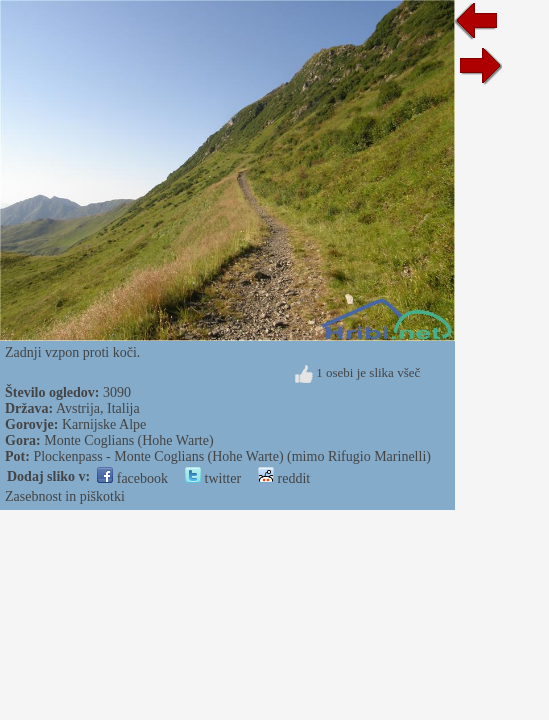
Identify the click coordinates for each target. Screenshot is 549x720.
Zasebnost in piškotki (65, 496)
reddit (284, 478)
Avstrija (78, 408)
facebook (132, 478)
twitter (213, 478)
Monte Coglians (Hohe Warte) (128, 440)
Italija (123, 408)
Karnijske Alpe (104, 424)
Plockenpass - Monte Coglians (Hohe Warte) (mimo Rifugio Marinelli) (232, 456)
